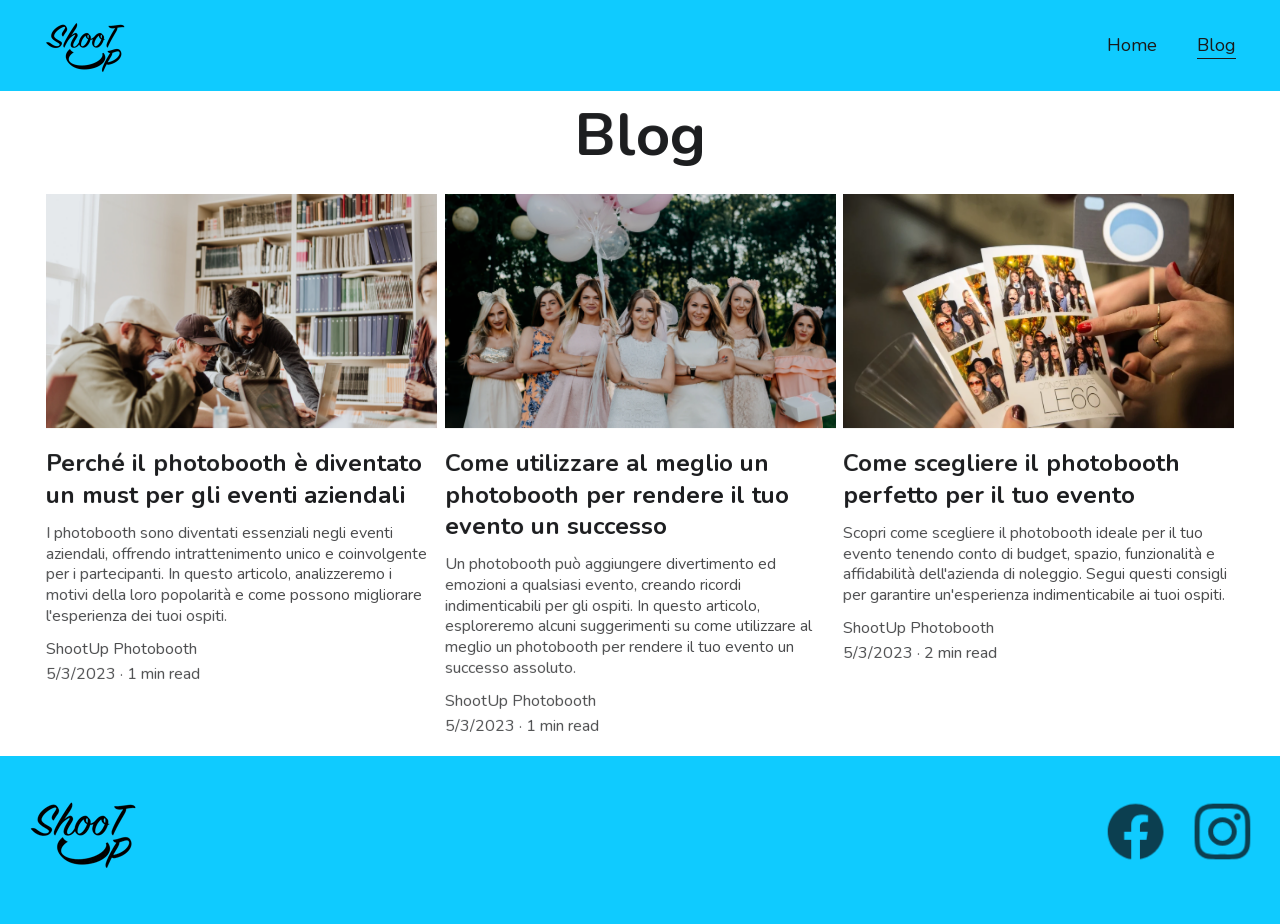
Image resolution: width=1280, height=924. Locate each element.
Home (1132, 45)
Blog (1216, 45)
